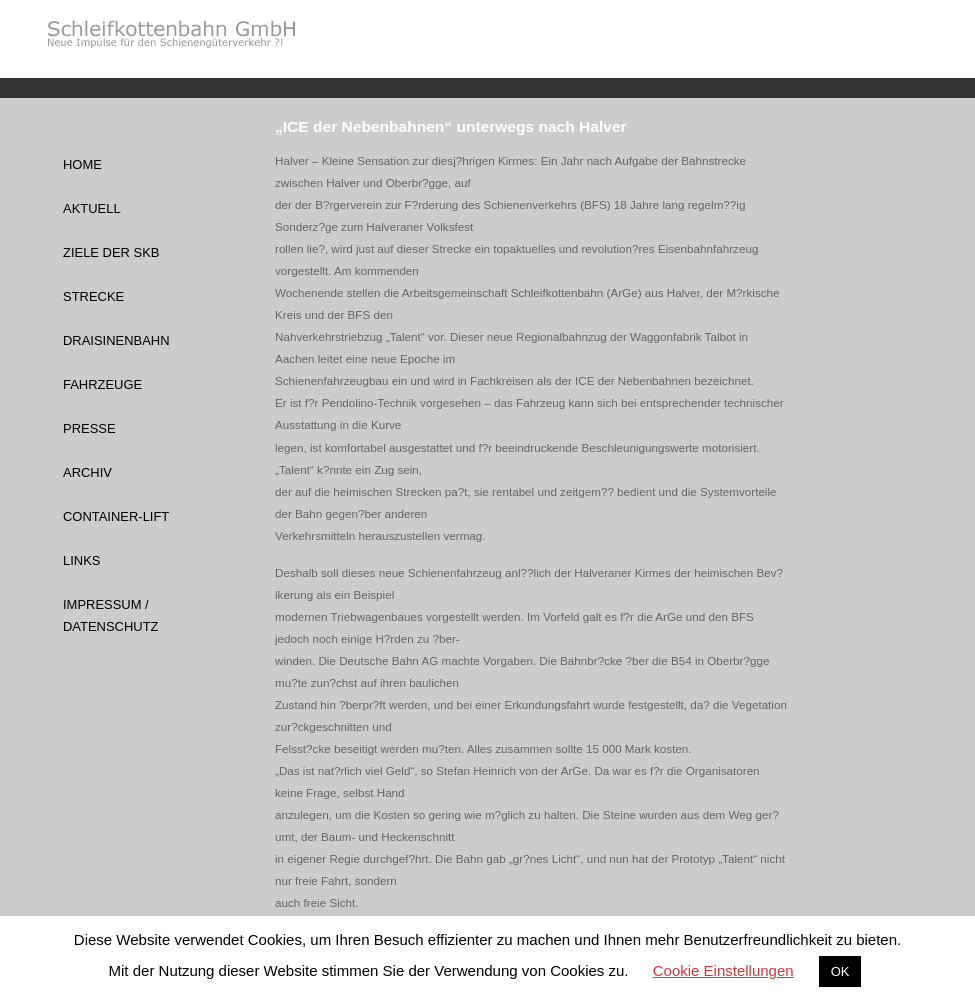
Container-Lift (116, 516)
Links (81, 560)
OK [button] (840, 971)
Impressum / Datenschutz (110, 615)
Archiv (87, 472)
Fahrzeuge (102, 384)
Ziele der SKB (111, 252)
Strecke (93, 296)
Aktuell (92, 208)
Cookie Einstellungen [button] (723, 970)
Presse (89, 428)
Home (82, 164)
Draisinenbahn (116, 340)
